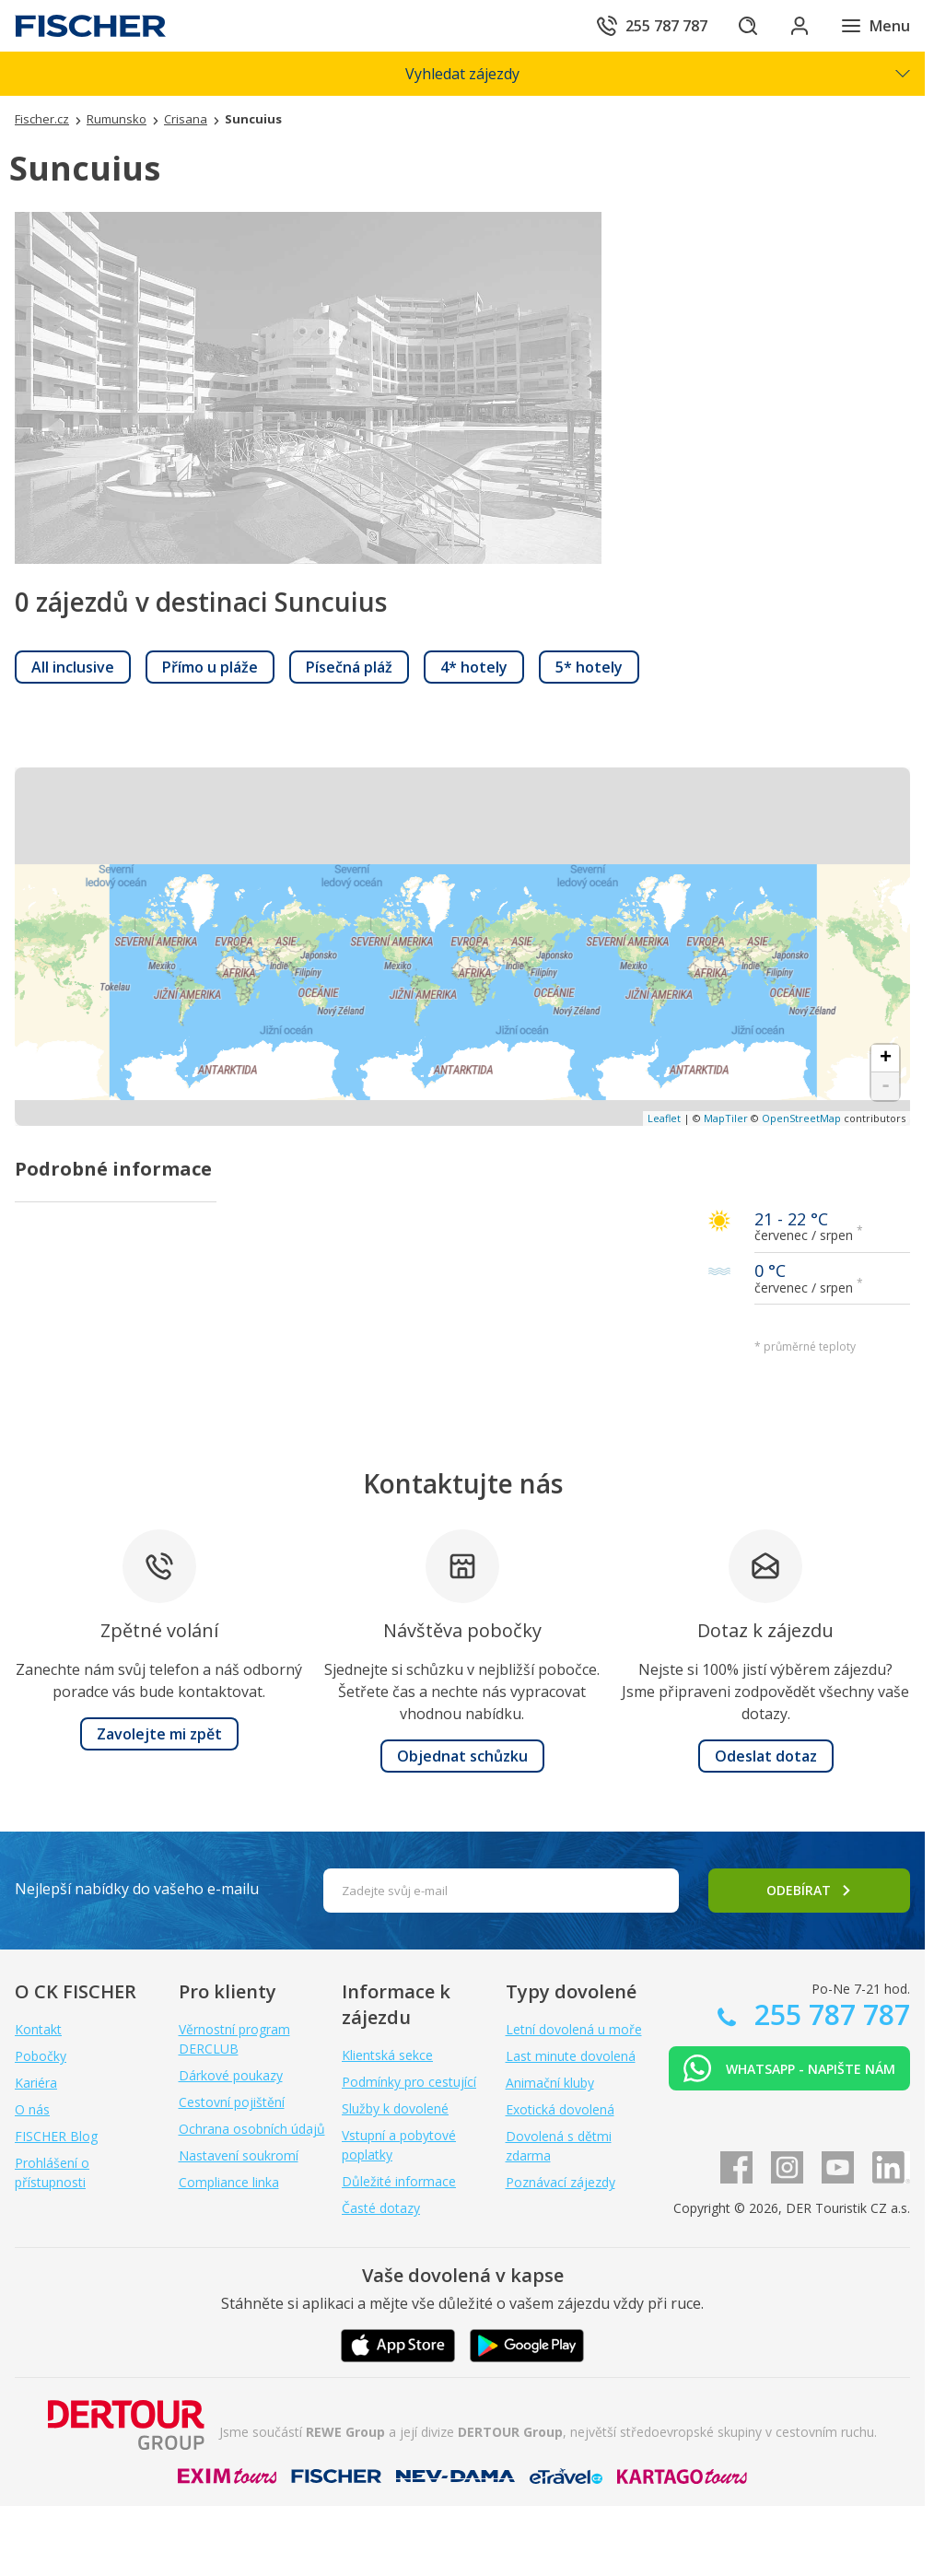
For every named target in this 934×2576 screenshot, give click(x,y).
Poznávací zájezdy (560, 2182)
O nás (32, 2109)
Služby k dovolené (395, 2108)
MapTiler (726, 1118)
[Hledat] (748, 26)
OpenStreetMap (801, 1118)
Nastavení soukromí (238, 2155)
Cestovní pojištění (232, 2102)
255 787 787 (828, 2014)
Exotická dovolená (560, 2109)
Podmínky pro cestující (409, 2081)
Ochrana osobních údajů (252, 2128)
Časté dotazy (381, 2208)
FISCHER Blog (56, 2136)
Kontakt (38, 2029)
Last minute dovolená (571, 2056)
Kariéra (36, 2082)
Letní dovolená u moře (574, 2029)
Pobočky (40, 2056)
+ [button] (886, 1058)
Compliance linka (229, 2182)
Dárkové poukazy (231, 2075)
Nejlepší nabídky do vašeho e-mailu (137, 1889)
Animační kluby (550, 2082)
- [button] (886, 1086)
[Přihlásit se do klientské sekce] (799, 26)
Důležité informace (399, 2181)
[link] (73, 667)
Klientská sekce (387, 2055)
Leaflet (664, 1118)
